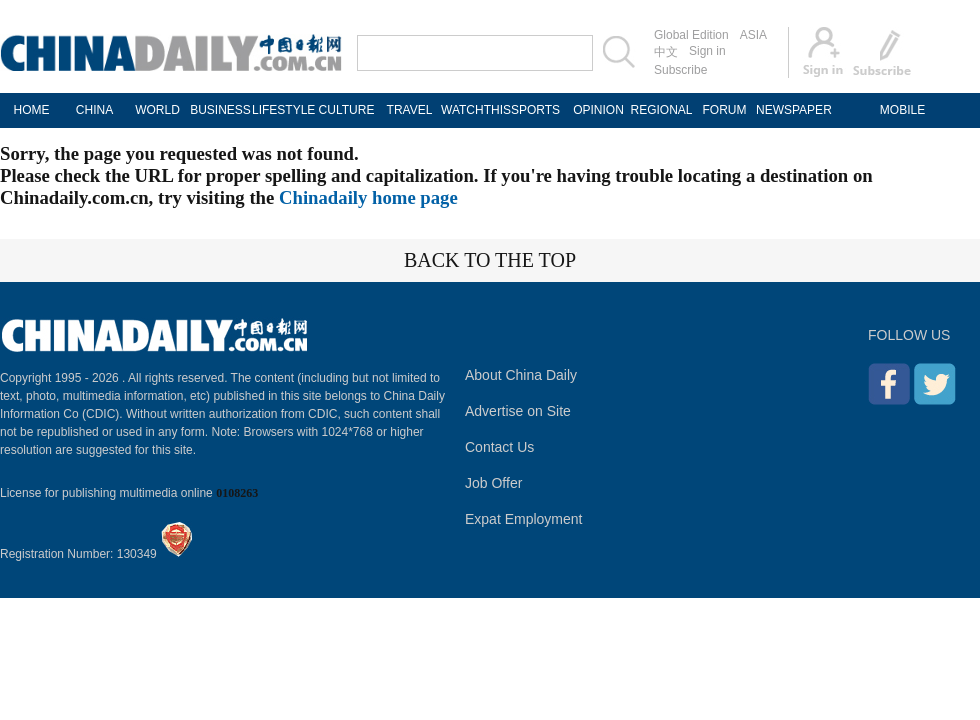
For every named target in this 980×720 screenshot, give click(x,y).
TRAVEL (410, 110)
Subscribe (680, 70)
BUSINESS (220, 110)
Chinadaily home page (368, 197)
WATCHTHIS (472, 110)
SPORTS (535, 110)
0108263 (237, 493)
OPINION (598, 110)
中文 (666, 52)
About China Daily (521, 375)
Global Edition (691, 35)
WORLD (157, 110)
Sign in (707, 51)
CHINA (94, 110)
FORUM (725, 110)
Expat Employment (524, 519)
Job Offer (493, 483)
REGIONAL (661, 110)
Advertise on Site (518, 411)
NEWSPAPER (787, 110)
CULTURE (347, 110)
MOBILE (902, 110)
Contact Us (499, 447)
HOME (32, 110)
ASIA (753, 35)
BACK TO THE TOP (490, 260)
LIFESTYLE (283, 110)
